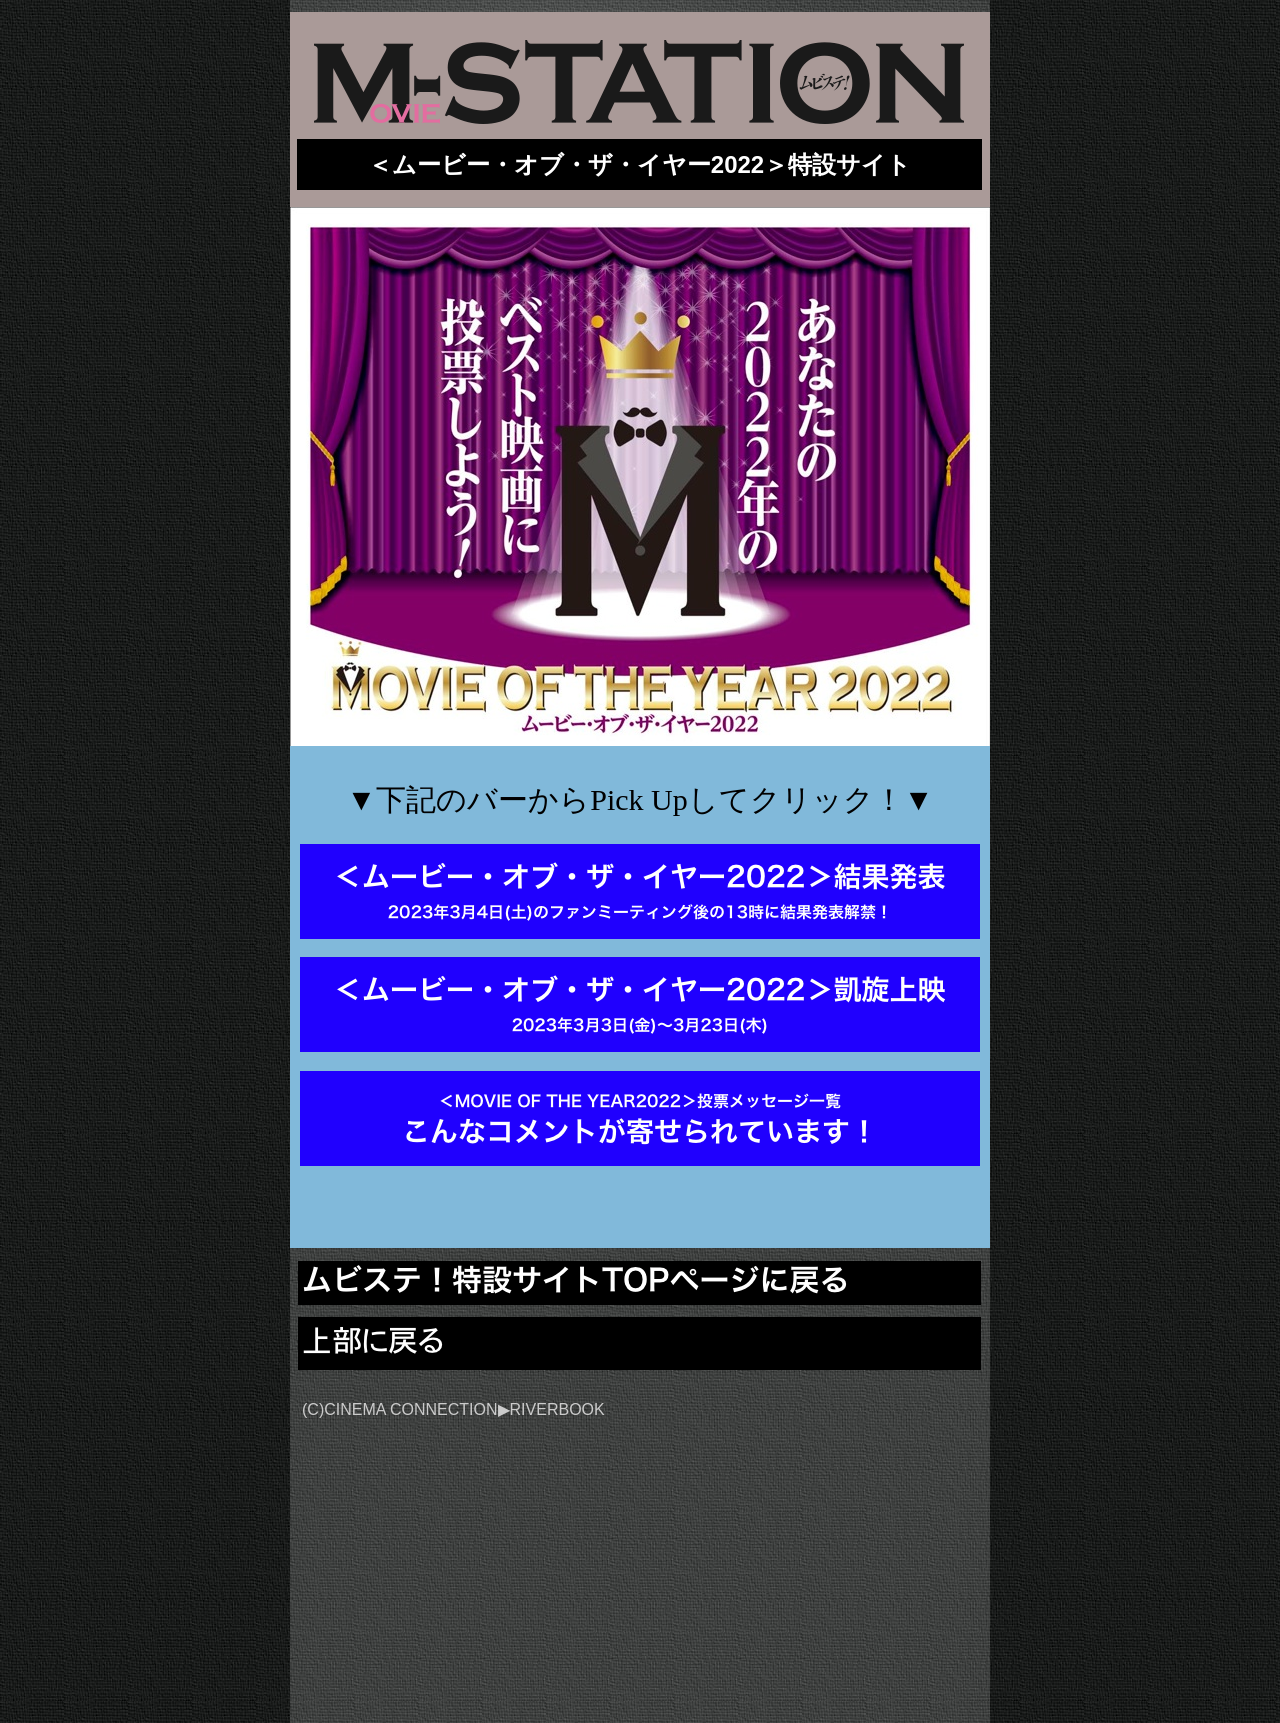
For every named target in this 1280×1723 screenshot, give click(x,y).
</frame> (867, 1523)
